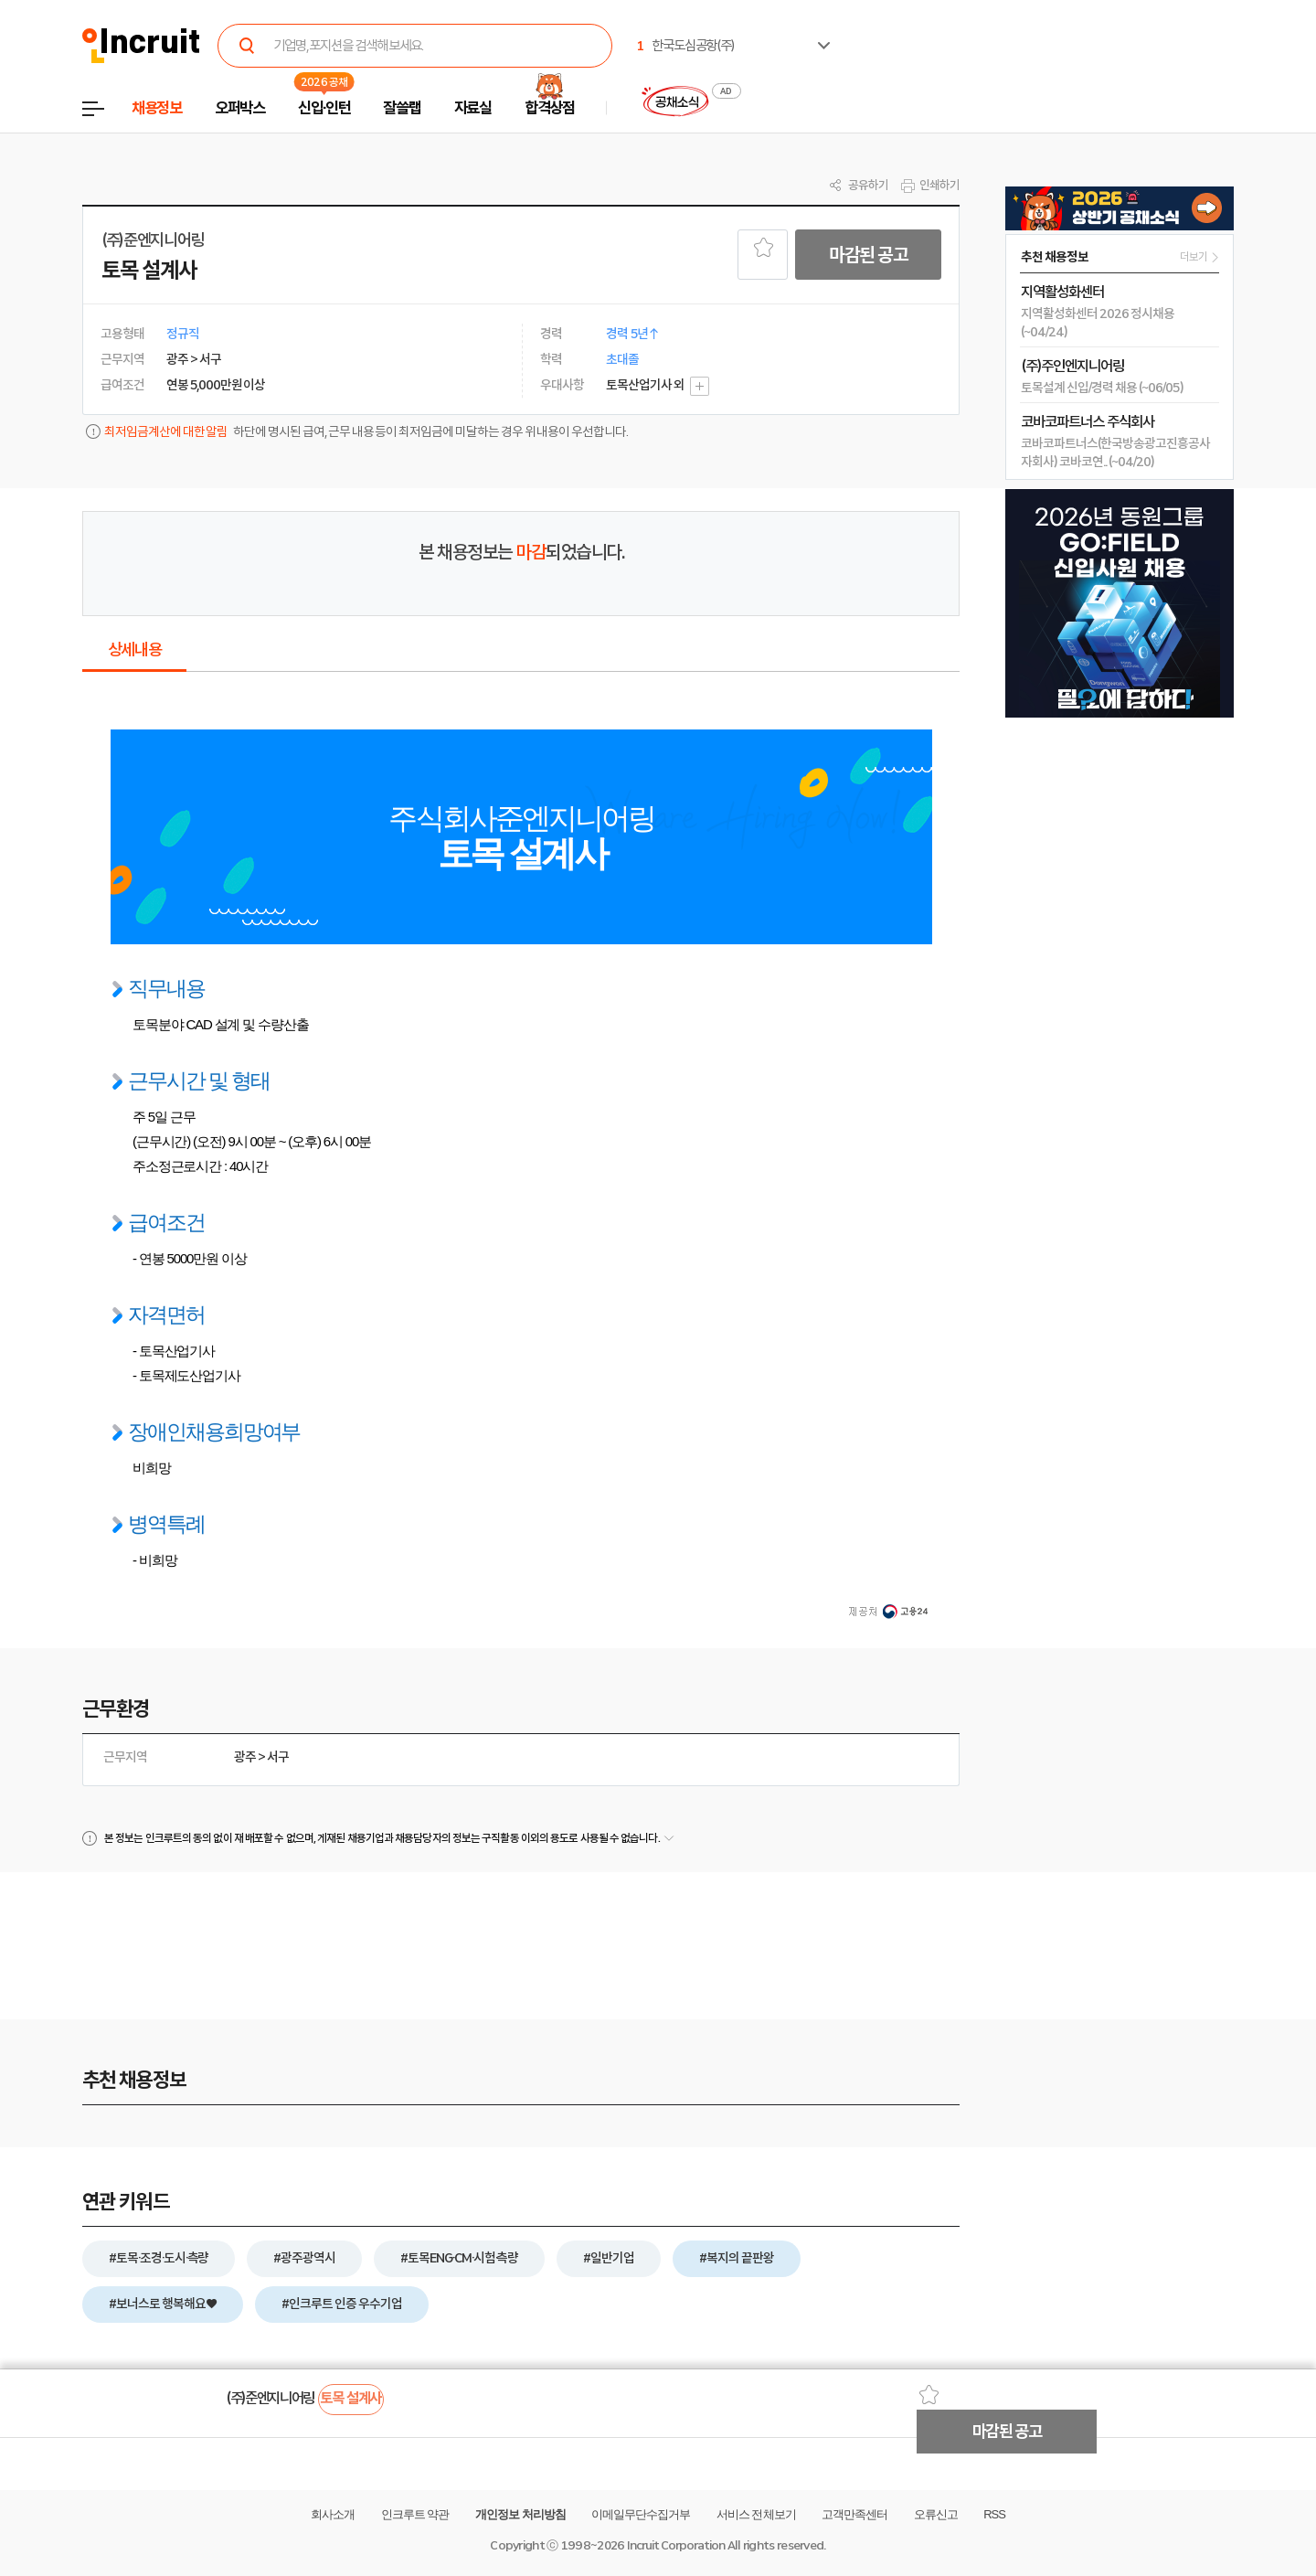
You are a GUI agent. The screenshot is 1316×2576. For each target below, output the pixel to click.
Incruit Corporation (676, 2545)
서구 (278, 1757)
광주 (245, 1757)
